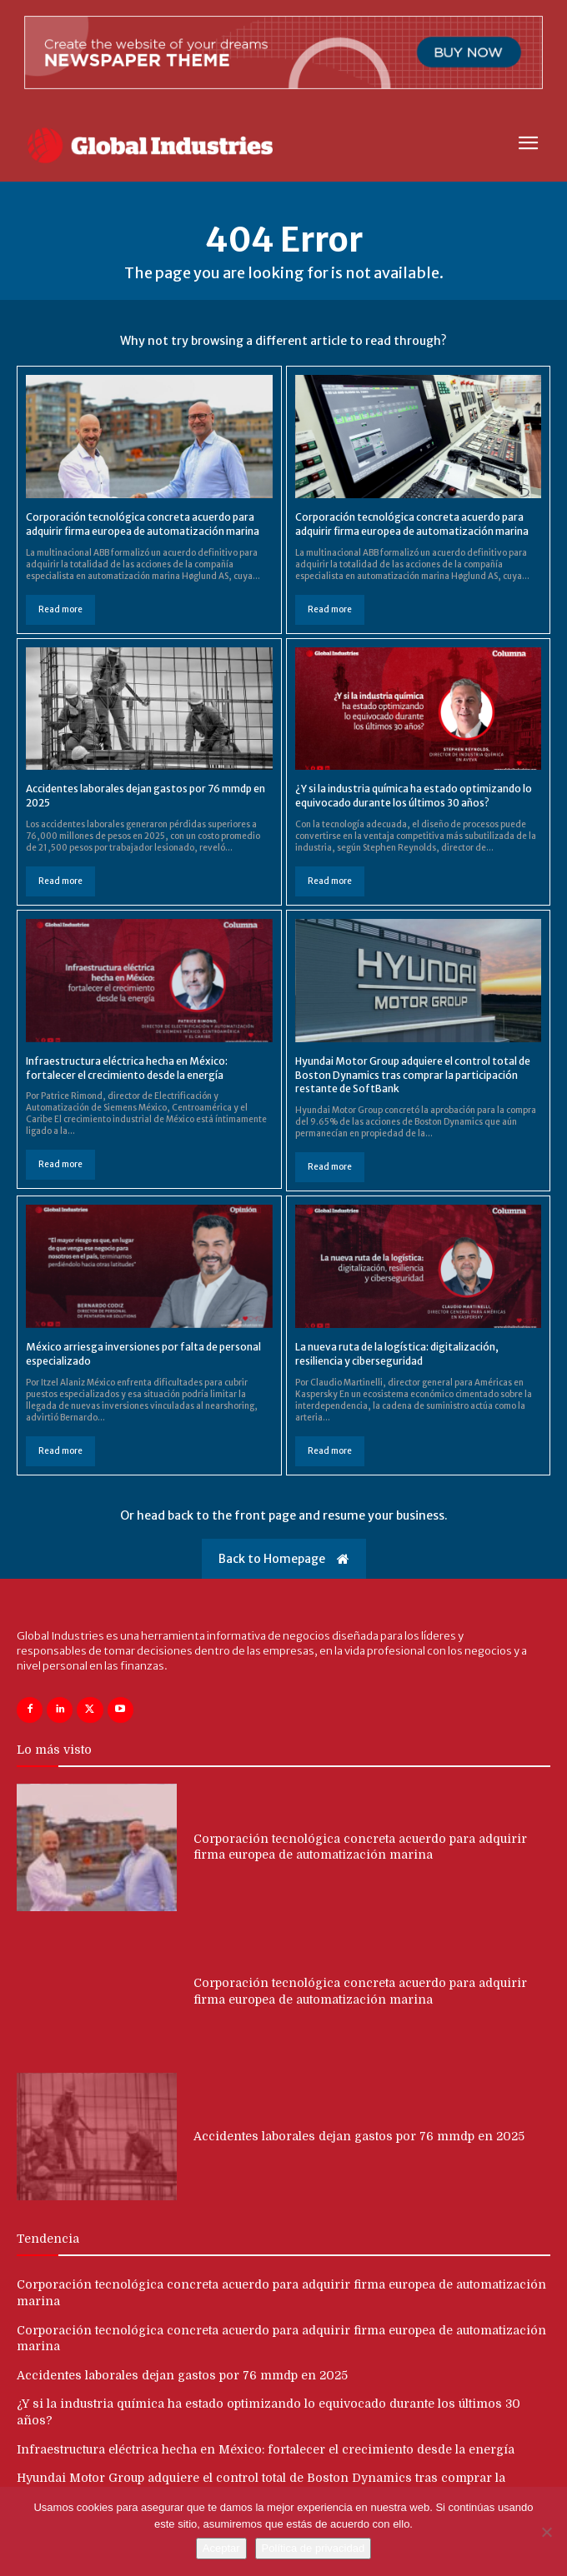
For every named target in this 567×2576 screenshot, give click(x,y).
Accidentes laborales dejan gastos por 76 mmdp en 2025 (358, 2136)
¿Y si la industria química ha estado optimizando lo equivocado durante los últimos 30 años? (413, 795)
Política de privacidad (313, 2548)
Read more (60, 609)
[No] (546, 2532)
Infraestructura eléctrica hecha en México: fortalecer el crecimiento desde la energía (265, 2449)
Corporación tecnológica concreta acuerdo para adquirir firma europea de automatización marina (142, 524)
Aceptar (221, 2548)
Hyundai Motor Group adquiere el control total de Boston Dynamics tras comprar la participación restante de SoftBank (412, 1075)
